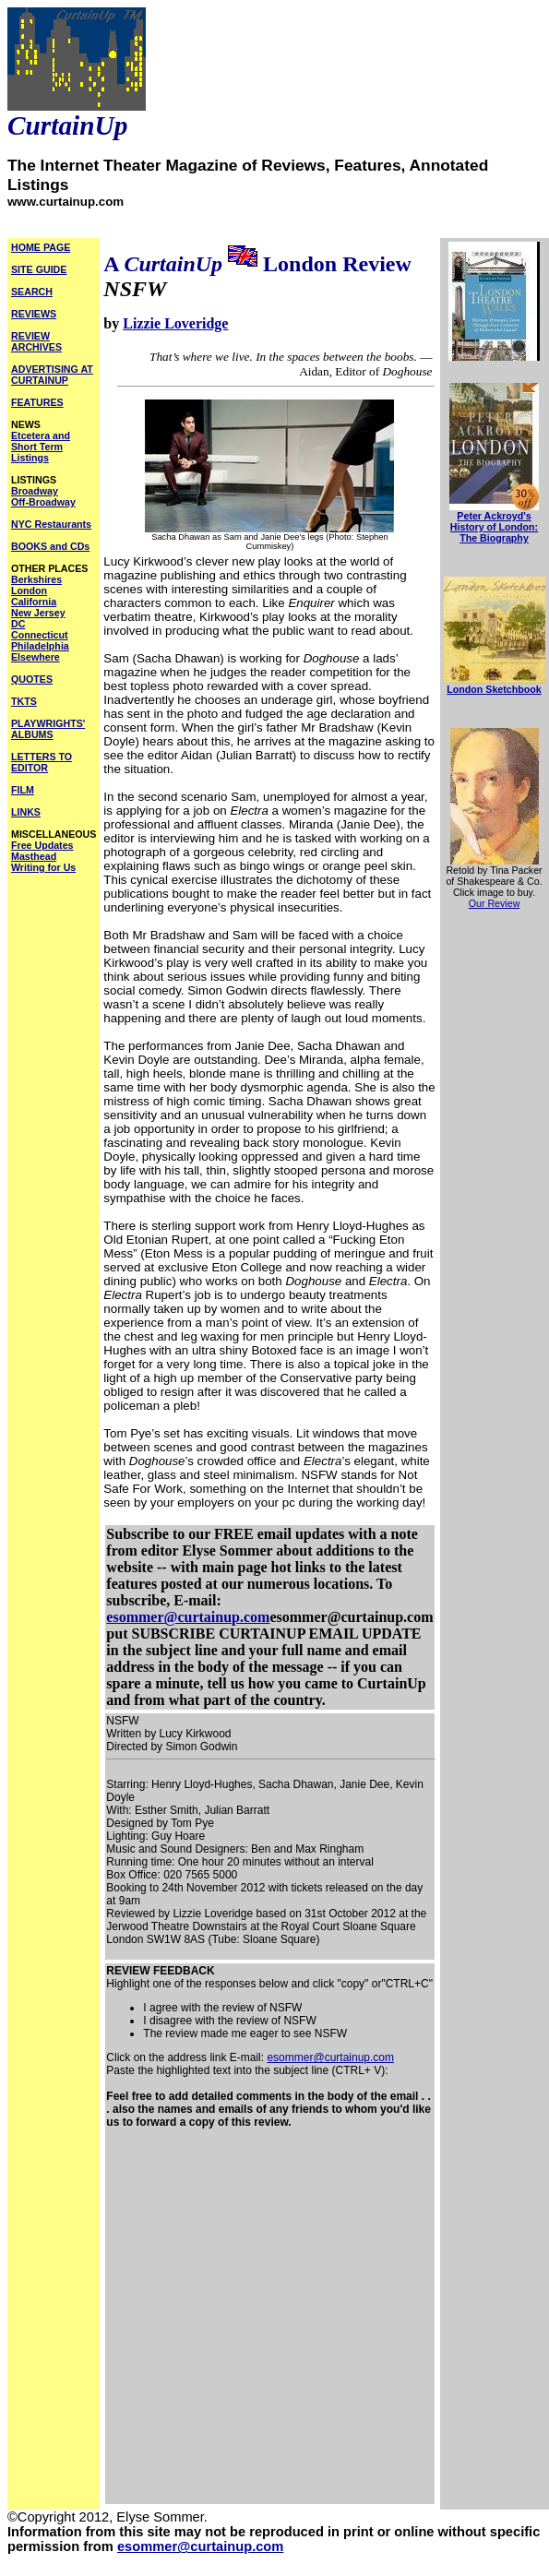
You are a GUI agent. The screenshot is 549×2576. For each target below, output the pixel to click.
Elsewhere (35, 656)
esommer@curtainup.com (187, 1617)
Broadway (34, 490)
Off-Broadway (43, 501)
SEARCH (32, 291)
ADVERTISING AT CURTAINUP (52, 375)
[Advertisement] (181, 2322)
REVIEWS (33, 313)
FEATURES (37, 402)
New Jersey (38, 612)
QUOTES (32, 679)
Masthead (33, 856)
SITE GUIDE (38, 269)
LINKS (26, 811)
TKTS (24, 701)
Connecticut (39, 634)
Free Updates (42, 845)
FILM (22, 789)
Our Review (494, 903)
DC (18, 623)
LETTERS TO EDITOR (41, 762)
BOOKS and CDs (50, 546)
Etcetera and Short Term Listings (40, 446)
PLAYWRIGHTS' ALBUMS (48, 729)
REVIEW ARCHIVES (36, 341)
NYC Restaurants (51, 524)
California (33, 601)
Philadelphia (40, 645)
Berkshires (36, 579)
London (29, 590)
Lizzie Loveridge (175, 323)
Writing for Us (43, 867)
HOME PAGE (40, 247)
